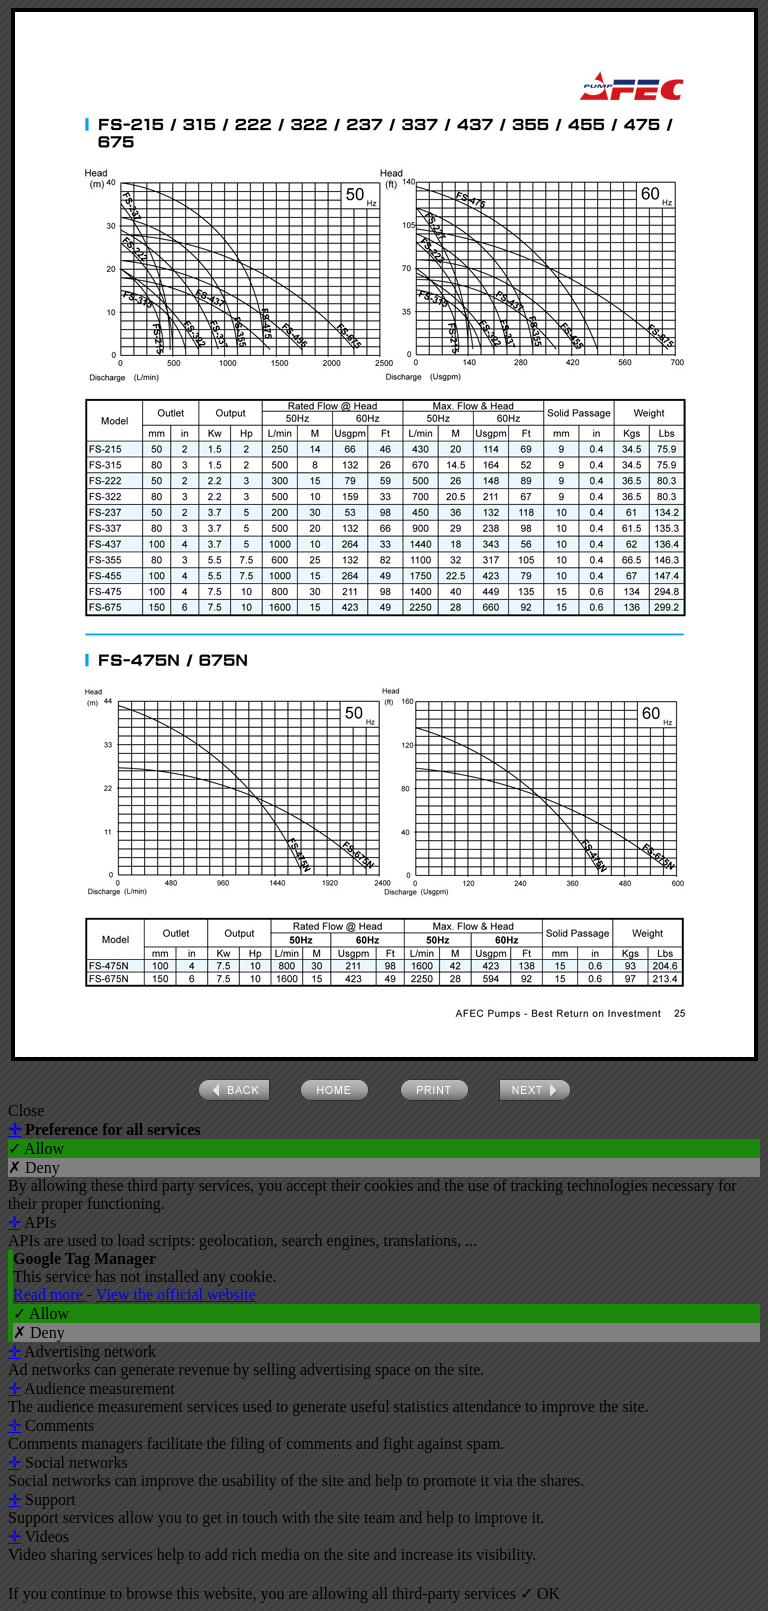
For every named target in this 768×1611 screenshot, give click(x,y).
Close (26, 1110)
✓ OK (540, 1593)
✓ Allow (36, 1148)
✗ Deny (34, 1167)
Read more (50, 1294)
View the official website (176, 1294)
